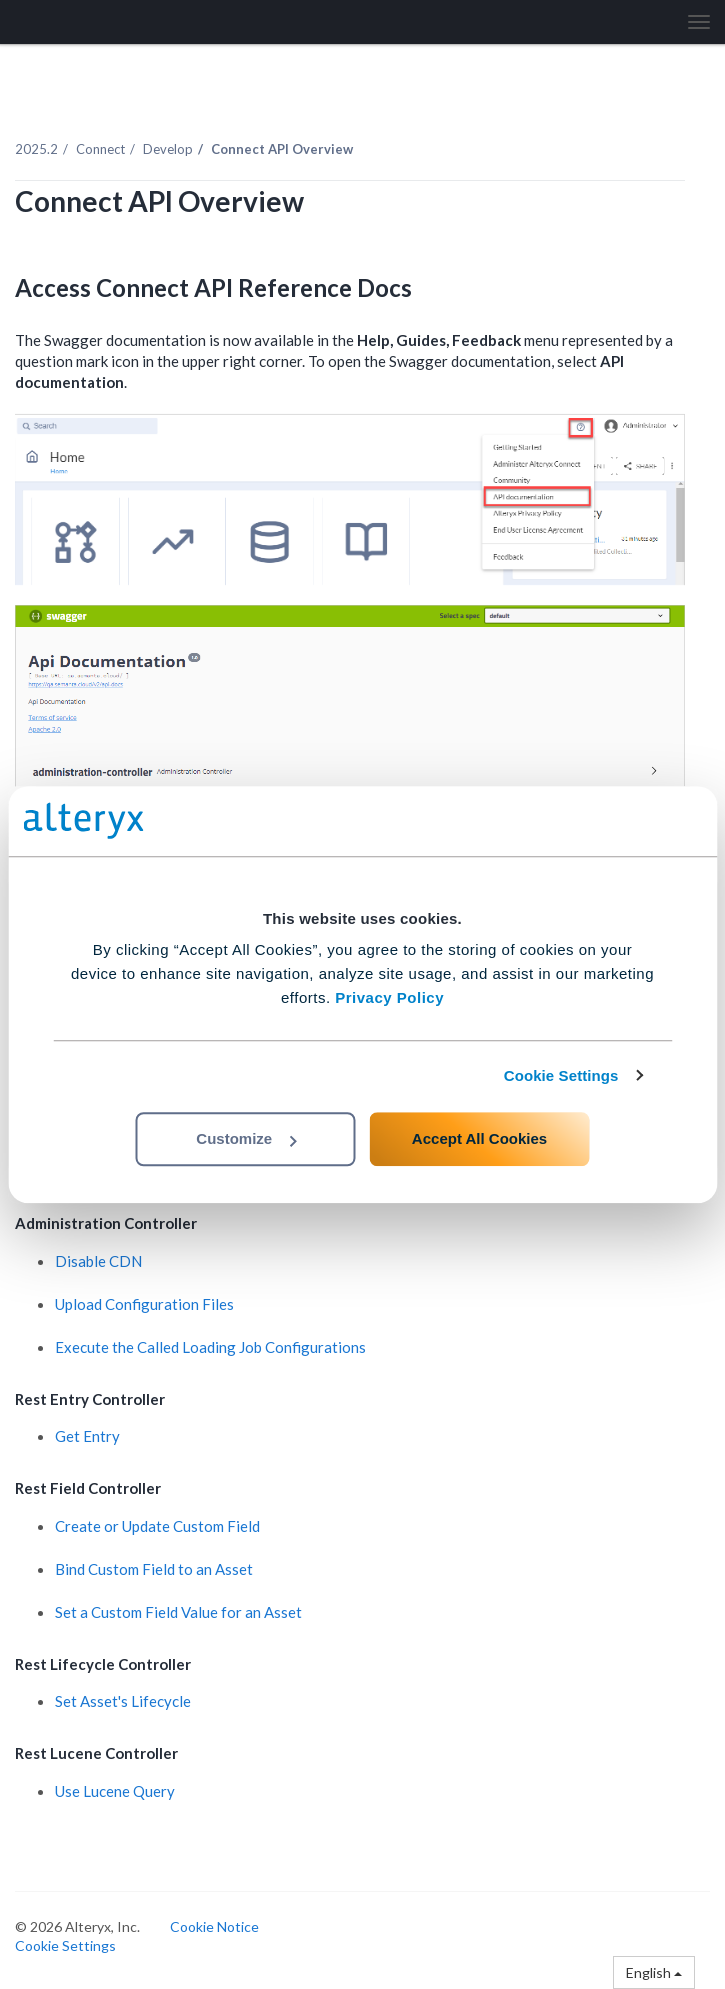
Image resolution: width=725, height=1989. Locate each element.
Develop (168, 149)
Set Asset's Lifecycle (123, 1701)
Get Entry (87, 1436)
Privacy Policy (389, 997)
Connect (100, 149)
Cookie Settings (561, 1075)
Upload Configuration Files (144, 1304)
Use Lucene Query (115, 1791)
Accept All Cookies (479, 1138)
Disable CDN (98, 1261)
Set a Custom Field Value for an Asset (178, 1612)
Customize (246, 1138)
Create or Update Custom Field (157, 1526)
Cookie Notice (214, 1926)
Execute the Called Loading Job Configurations (210, 1347)
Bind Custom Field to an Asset (154, 1569)
